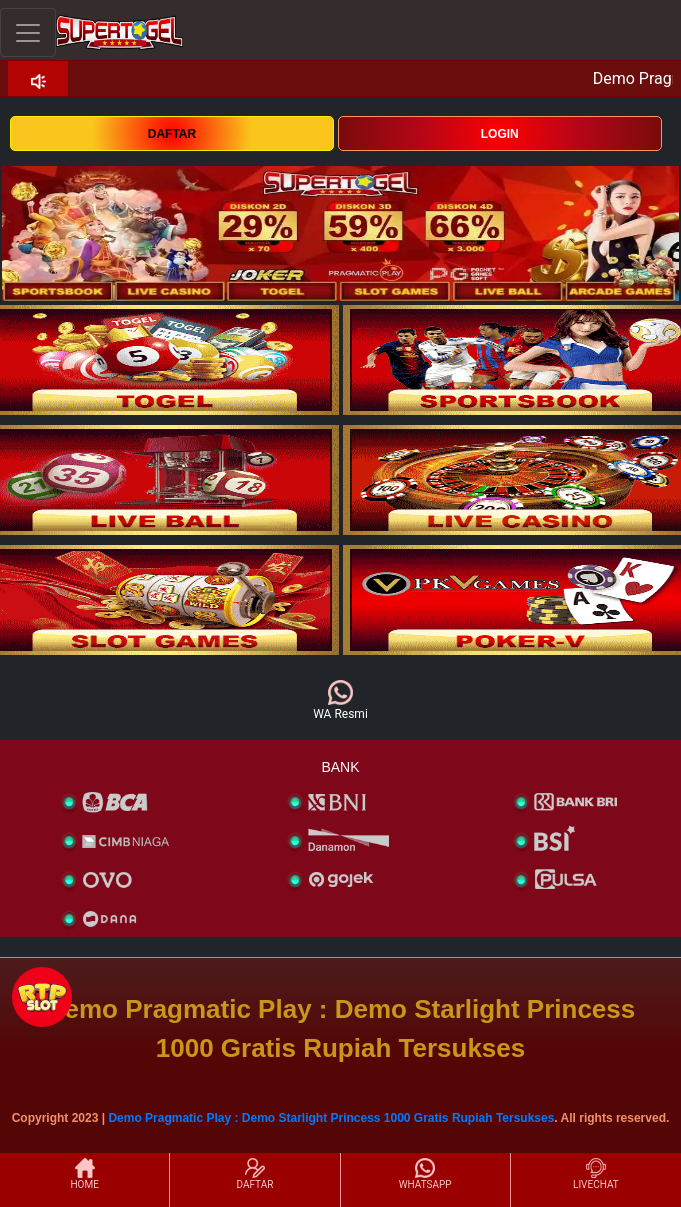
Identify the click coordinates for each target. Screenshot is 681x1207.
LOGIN (500, 134)
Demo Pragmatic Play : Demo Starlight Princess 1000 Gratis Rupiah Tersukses (331, 1118)
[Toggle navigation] (28, 32)
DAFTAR (172, 134)
